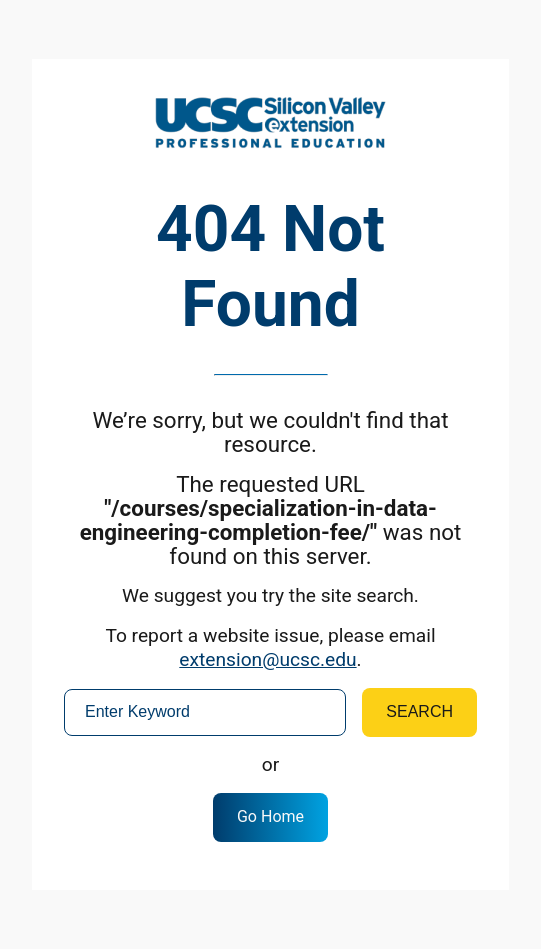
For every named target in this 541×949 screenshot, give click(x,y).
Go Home (270, 816)
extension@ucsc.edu (267, 659)
